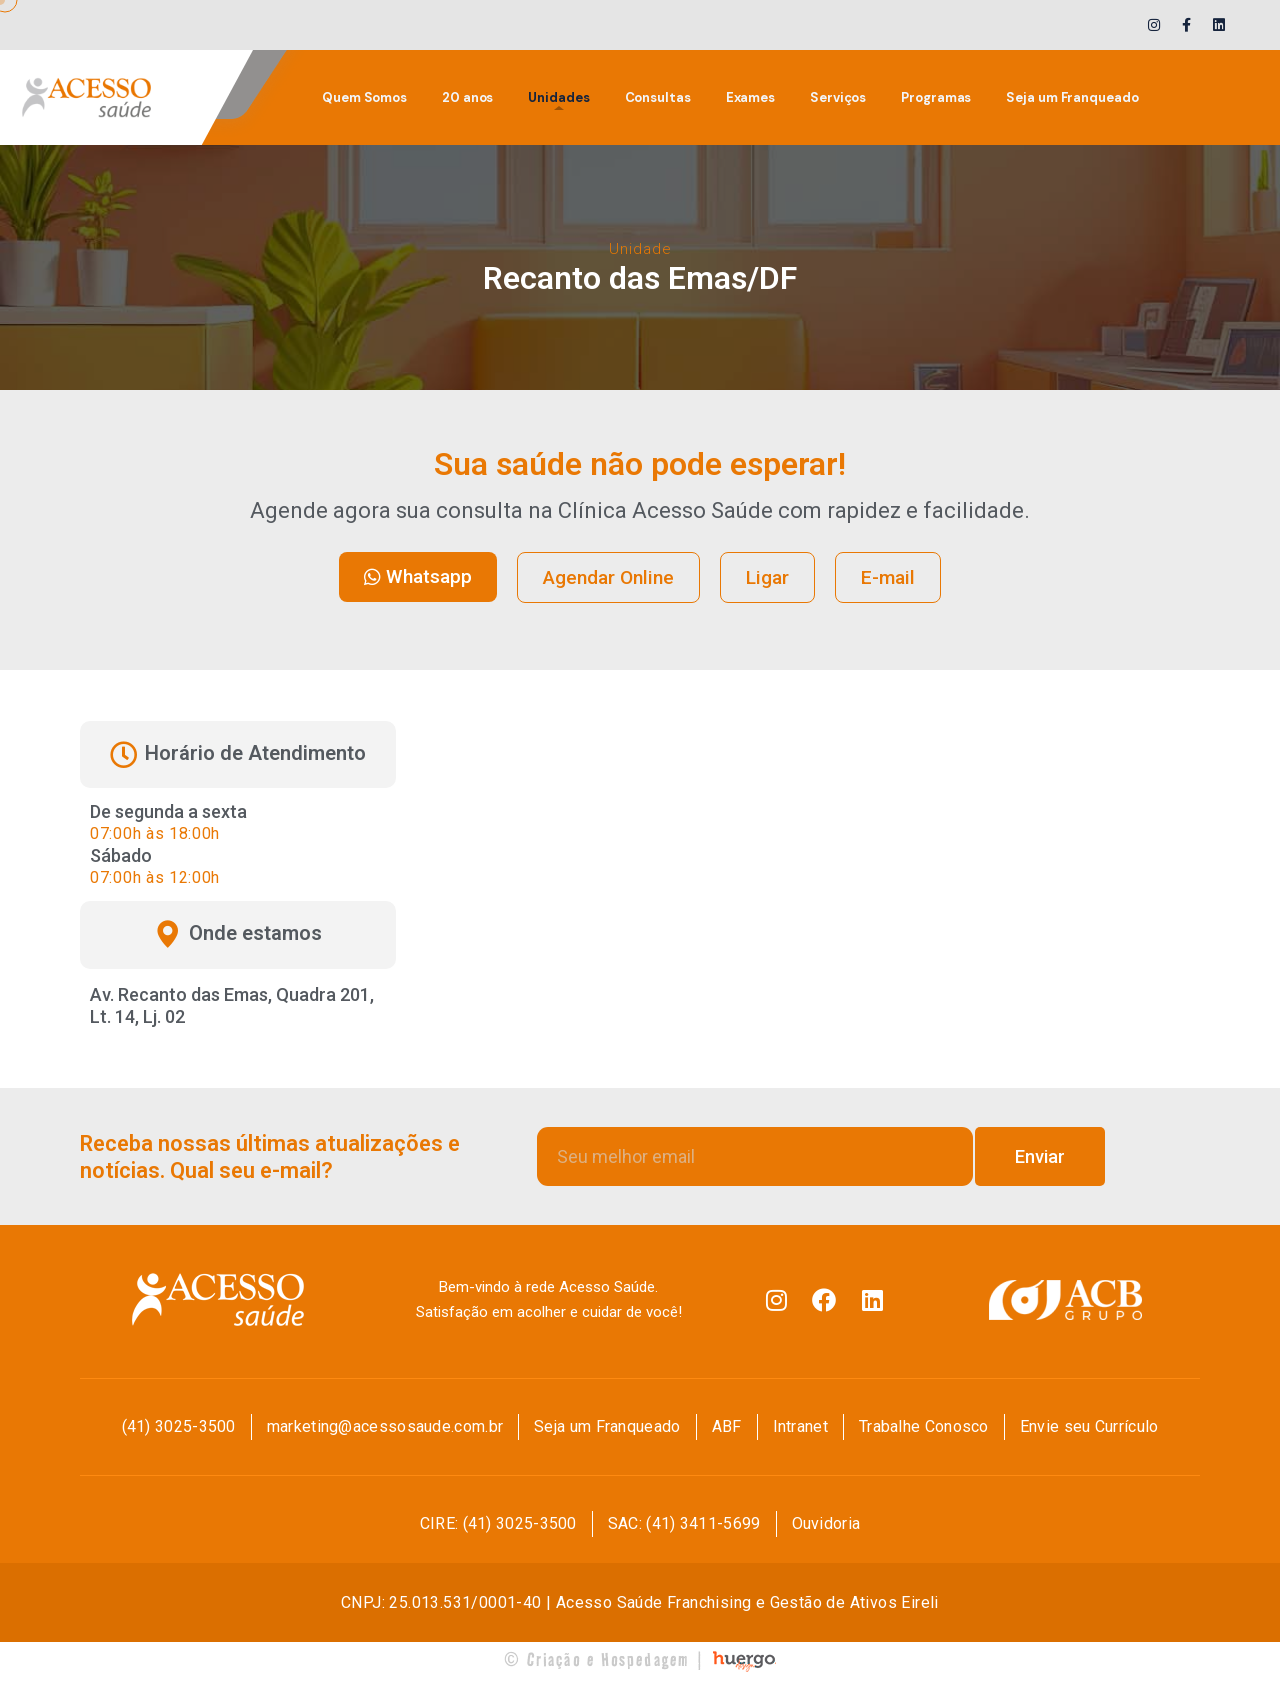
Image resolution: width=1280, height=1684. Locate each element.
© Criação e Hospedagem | (605, 1659)
